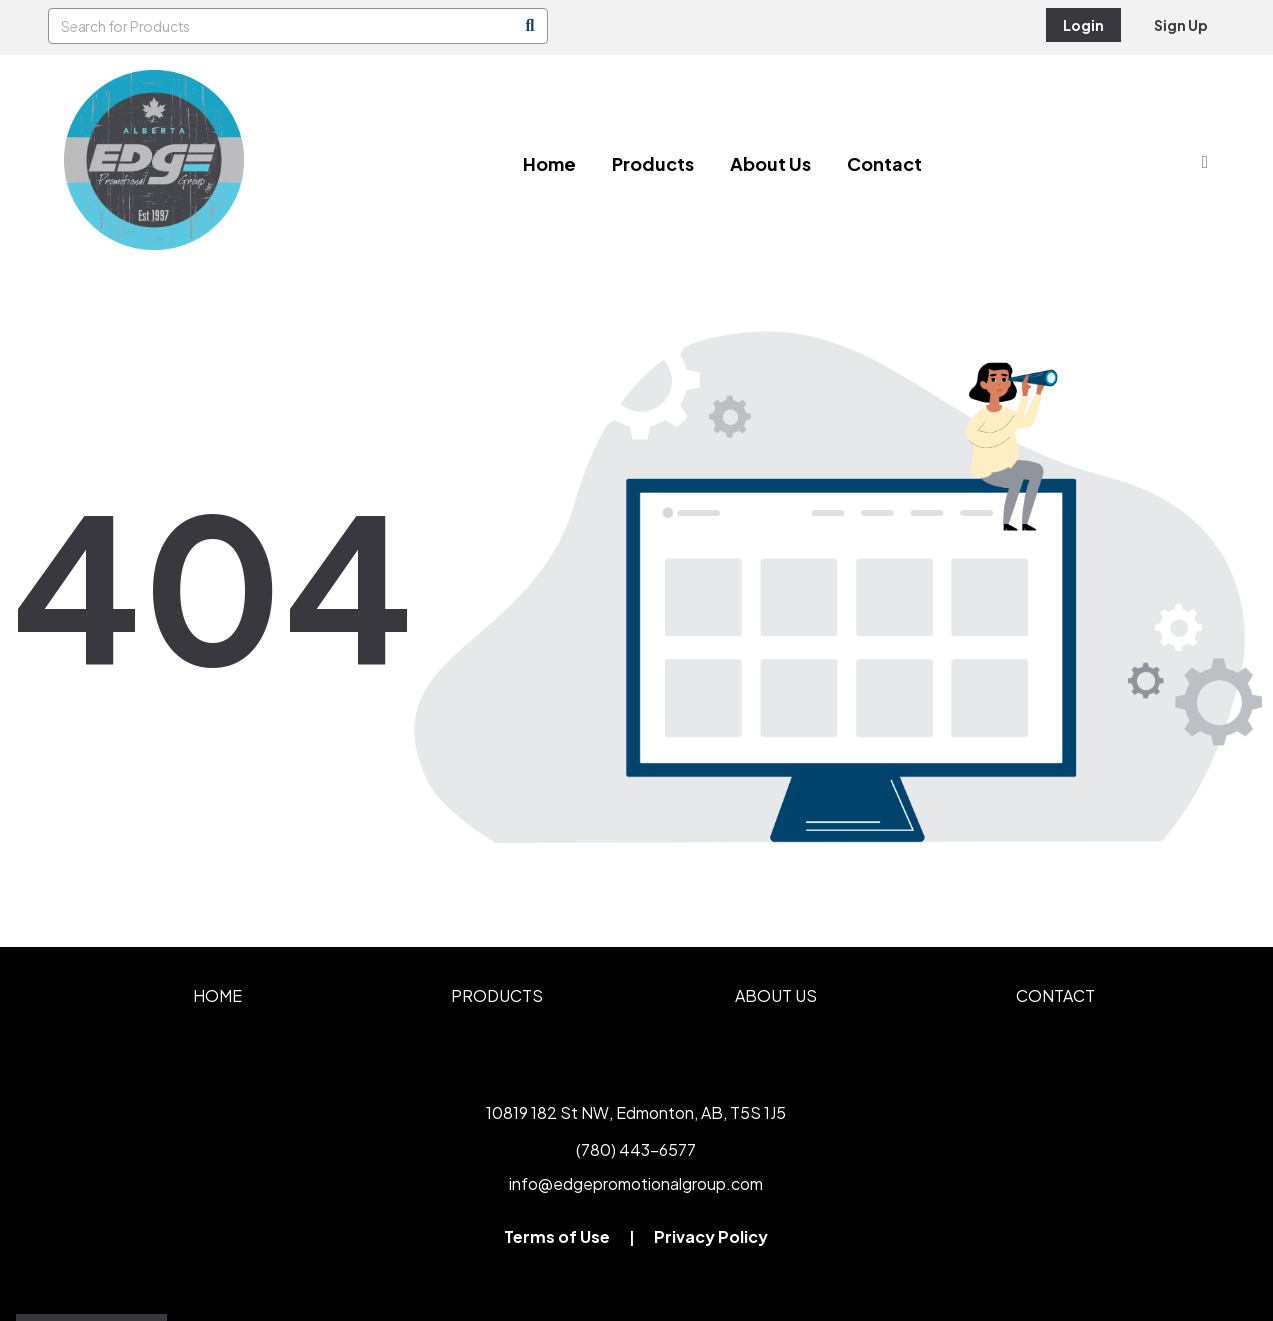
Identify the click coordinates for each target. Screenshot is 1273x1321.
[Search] (530, 26)
